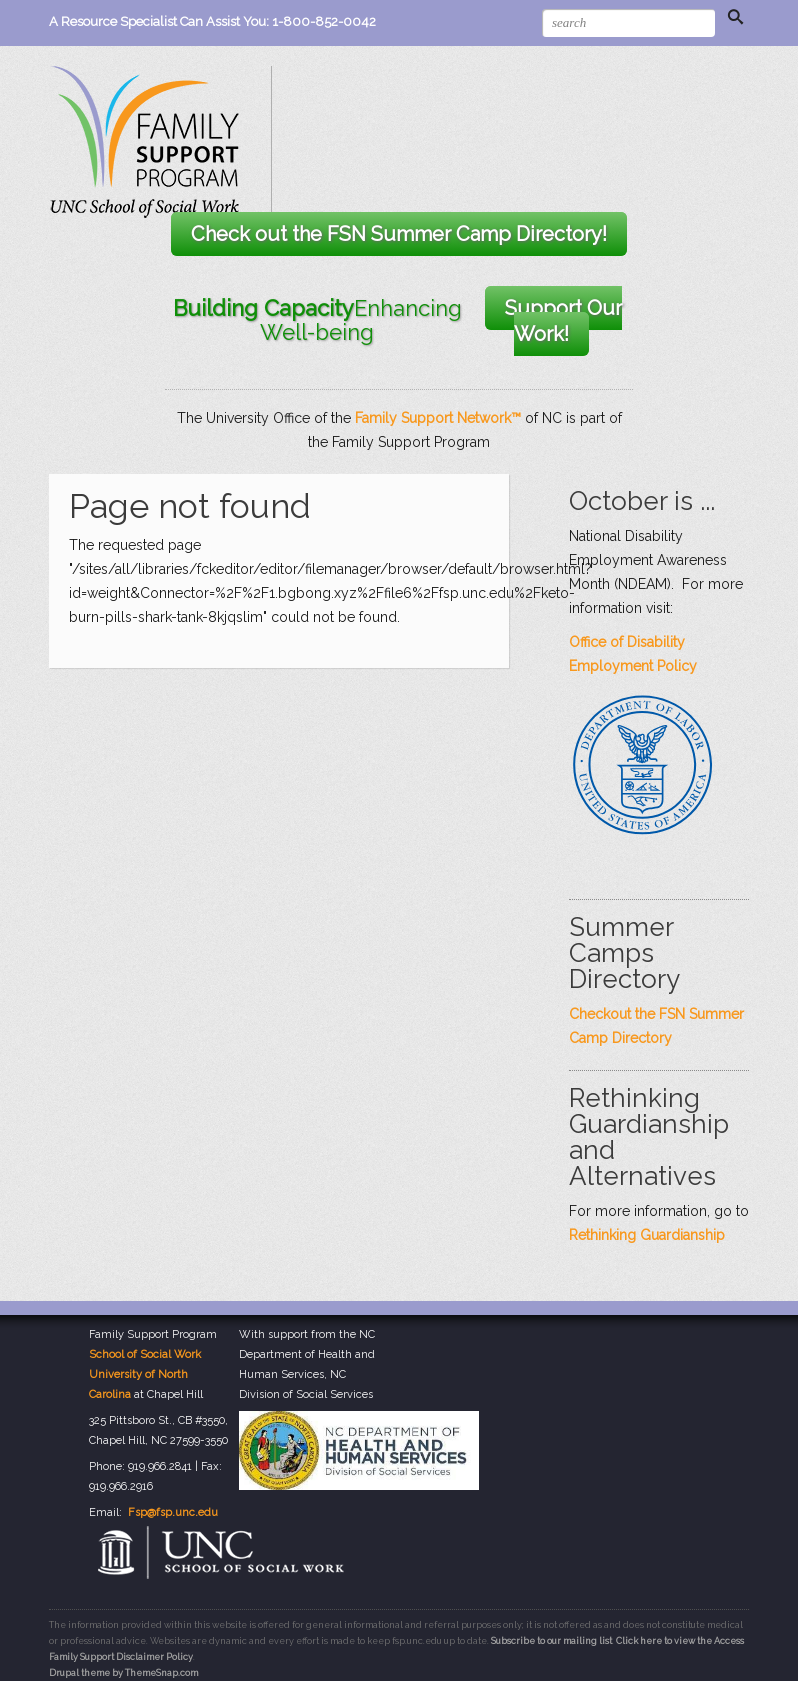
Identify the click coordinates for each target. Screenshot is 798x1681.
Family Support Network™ (438, 418)
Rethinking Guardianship (647, 1235)
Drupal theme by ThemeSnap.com (123, 1673)
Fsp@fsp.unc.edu (173, 1512)
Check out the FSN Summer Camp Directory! (399, 234)
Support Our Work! (563, 321)
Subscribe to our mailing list (551, 1641)
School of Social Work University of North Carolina (145, 1374)
